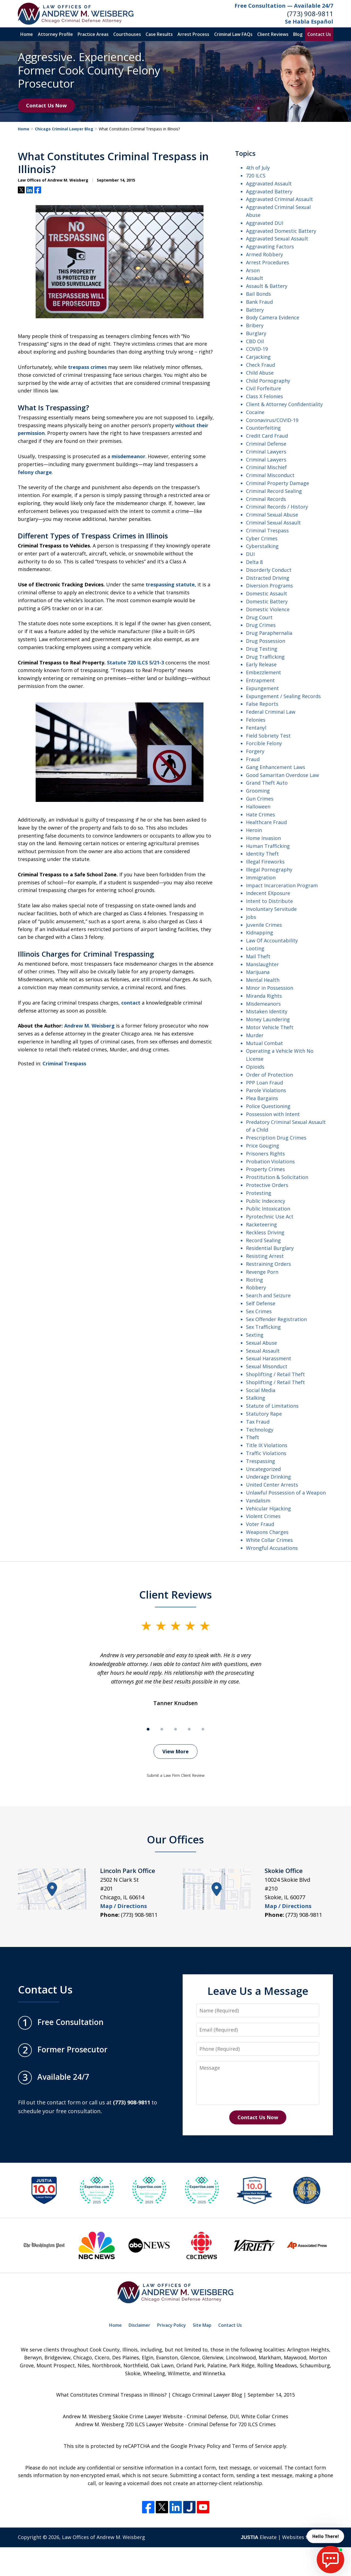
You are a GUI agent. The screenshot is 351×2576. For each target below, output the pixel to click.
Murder (255, 1035)
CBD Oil (255, 341)
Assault (254, 278)
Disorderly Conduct (268, 570)
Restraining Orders (268, 1264)
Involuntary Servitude (271, 909)
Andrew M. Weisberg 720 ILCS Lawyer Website (129, 2424)
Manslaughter (262, 964)
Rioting (254, 1279)
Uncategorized (263, 1469)
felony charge (35, 472)
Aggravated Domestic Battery (281, 231)
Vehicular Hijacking (268, 1508)
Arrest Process (193, 34)
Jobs (251, 917)
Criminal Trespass (64, 1063)
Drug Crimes (261, 625)
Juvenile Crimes (264, 925)
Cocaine (255, 412)
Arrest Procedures (267, 262)
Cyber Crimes (262, 538)
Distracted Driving (267, 578)
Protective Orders (267, 1185)
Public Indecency (265, 1201)
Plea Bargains (262, 1098)
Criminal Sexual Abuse (272, 514)
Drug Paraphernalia (269, 633)
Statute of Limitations (272, 1405)
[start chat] (330, 2559)
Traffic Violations (266, 1453)
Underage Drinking (268, 1476)
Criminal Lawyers (266, 451)
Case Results (159, 34)
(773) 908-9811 (310, 13)
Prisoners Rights (265, 1153)
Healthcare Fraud (266, 822)
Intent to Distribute (269, 901)
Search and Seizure (268, 1295)
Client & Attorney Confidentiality (284, 404)
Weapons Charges (267, 1532)
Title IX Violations (266, 1445)
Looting (255, 948)
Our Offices (175, 1839)
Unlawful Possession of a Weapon (286, 1492)
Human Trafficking (268, 846)
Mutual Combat (264, 1043)
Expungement (262, 688)
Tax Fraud (258, 1421)
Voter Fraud (260, 1524)
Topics (245, 153)
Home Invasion (263, 838)
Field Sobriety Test (268, 735)
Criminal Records (266, 499)
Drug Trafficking (265, 656)
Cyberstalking (262, 546)
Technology (259, 1429)
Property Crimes (265, 1169)
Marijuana (258, 972)
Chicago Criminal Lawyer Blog (64, 128)
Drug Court (259, 617)
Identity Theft (262, 853)
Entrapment (260, 680)
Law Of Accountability (272, 940)
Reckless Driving (265, 1232)
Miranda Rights (264, 995)
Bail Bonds (258, 294)
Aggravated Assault (269, 183)
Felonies (255, 719)
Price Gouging (262, 1145)
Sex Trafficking (263, 1327)
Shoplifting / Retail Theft (275, 1374)
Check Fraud (260, 365)
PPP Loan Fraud (264, 1082)
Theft (252, 1437)
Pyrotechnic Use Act (269, 1216)
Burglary (256, 333)
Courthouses (127, 34)
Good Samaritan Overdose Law (282, 775)
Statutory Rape (264, 1413)
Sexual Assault (263, 1350)
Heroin (254, 830)
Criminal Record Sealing (274, 491)
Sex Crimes (259, 1311)
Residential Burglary (270, 1248)
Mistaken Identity (266, 1011)
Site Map (202, 2325)
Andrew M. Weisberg (89, 1025)
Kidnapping (259, 932)
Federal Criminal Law (270, 711)
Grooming (258, 790)
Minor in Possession (269, 988)
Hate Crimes (260, 814)
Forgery (255, 751)
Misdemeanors (263, 1003)
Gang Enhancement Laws (275, 767)
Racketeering (261, 1224)
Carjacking (258, 357)
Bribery (255, 325)
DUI (250, 554)
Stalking (255, 1398)
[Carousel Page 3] (175, 1729)
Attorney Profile (55, 34)
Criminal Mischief (266, 467)
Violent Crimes (263, 1516)
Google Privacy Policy (195, 2446)
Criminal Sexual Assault (273, 522)
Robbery (256, 1287)
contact (130, 1002)
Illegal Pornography (269, 869)
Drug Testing (261, 649)
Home (26, 34)
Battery (255, 309)
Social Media (260, 1390)
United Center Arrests (272, 1484)
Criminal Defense (266, 443)
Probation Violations (270, 1161)
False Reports (262, 704)
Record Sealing (263, 1240)
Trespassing (260, 1461)
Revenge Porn (262, 1272)
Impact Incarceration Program (282, 885)
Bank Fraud (259, 302)
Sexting (255, 1335)
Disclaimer (139, 2325)
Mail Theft (258, 956)
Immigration (261, 877)
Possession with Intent (273, 1114)
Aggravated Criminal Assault (279, 199)
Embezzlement (263, 672)
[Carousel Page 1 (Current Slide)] (148, 1729)
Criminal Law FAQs (233, 34)
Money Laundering (268, 1019)
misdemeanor (128, 456)
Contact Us (319, 34)
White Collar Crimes (269, 1540)
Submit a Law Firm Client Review (176, 1775)
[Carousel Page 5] (203, 1729)
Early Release (261, 664)
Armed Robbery (264, 254)
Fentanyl (256, 727)
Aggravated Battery (269, 191)
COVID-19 (257, 349)
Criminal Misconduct (270, 475)
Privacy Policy (171, 2325)
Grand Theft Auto (267, 782)
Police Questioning (268, 1106)
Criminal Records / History (277, 506)
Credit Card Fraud (267, 435)
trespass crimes (87, 367)
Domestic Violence (268, 609)
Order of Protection (269, 1074)
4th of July (258, 167)
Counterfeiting (263, 427)
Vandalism (258, 1500)
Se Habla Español (309, 21)
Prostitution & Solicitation (277, 1177)
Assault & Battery (266, 286)
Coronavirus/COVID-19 (272, 420)
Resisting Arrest (265, 1256)
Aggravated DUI (264, 223)
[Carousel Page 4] (189, 1729)
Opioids (255, 1066)
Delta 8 (254, 562)
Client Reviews (272, 34)
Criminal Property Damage (277, 483)
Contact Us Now (46, 105)
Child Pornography (268, 380)
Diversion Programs (269, 585)
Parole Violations (266, 1090)
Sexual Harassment (268, 1358)
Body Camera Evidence (272, 317)
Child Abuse (260, 372)
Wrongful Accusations (272, 1548)
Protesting (258, 1193)
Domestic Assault (266, 593)
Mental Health (262, 980)
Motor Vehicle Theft (269, 1027)
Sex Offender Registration (276, 1319)
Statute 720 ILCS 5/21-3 (135, 662)
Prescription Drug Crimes (276, 1137)
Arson (253, 270)
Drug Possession (265, 641)
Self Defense (260, 1303)
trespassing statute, (171, 584)
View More (175, 1751)
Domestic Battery (267, 601)
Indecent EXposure (268, 893)
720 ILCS (255, 175)
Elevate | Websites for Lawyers (287, 2537)
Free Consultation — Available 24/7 (283, 5)
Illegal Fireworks (265, 861)
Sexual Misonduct (266, 1366)
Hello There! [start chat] (324, 2536)
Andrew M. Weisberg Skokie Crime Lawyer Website (122, 2416)
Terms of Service (252, 2446)
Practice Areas (93, 34)
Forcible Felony (264, 743)
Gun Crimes (259, 798)
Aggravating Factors (270, 246)
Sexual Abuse (261, 1342)
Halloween (258, 806)
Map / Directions (123, 1906)
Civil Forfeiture (263, 388)
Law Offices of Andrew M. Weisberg (103, 2537)
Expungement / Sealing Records (283, 696)
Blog (297, 34)
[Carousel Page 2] (162, 1729)
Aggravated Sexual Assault (277, 238)
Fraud (253, 759)
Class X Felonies (264, 396)
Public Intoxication (268, 1208)
